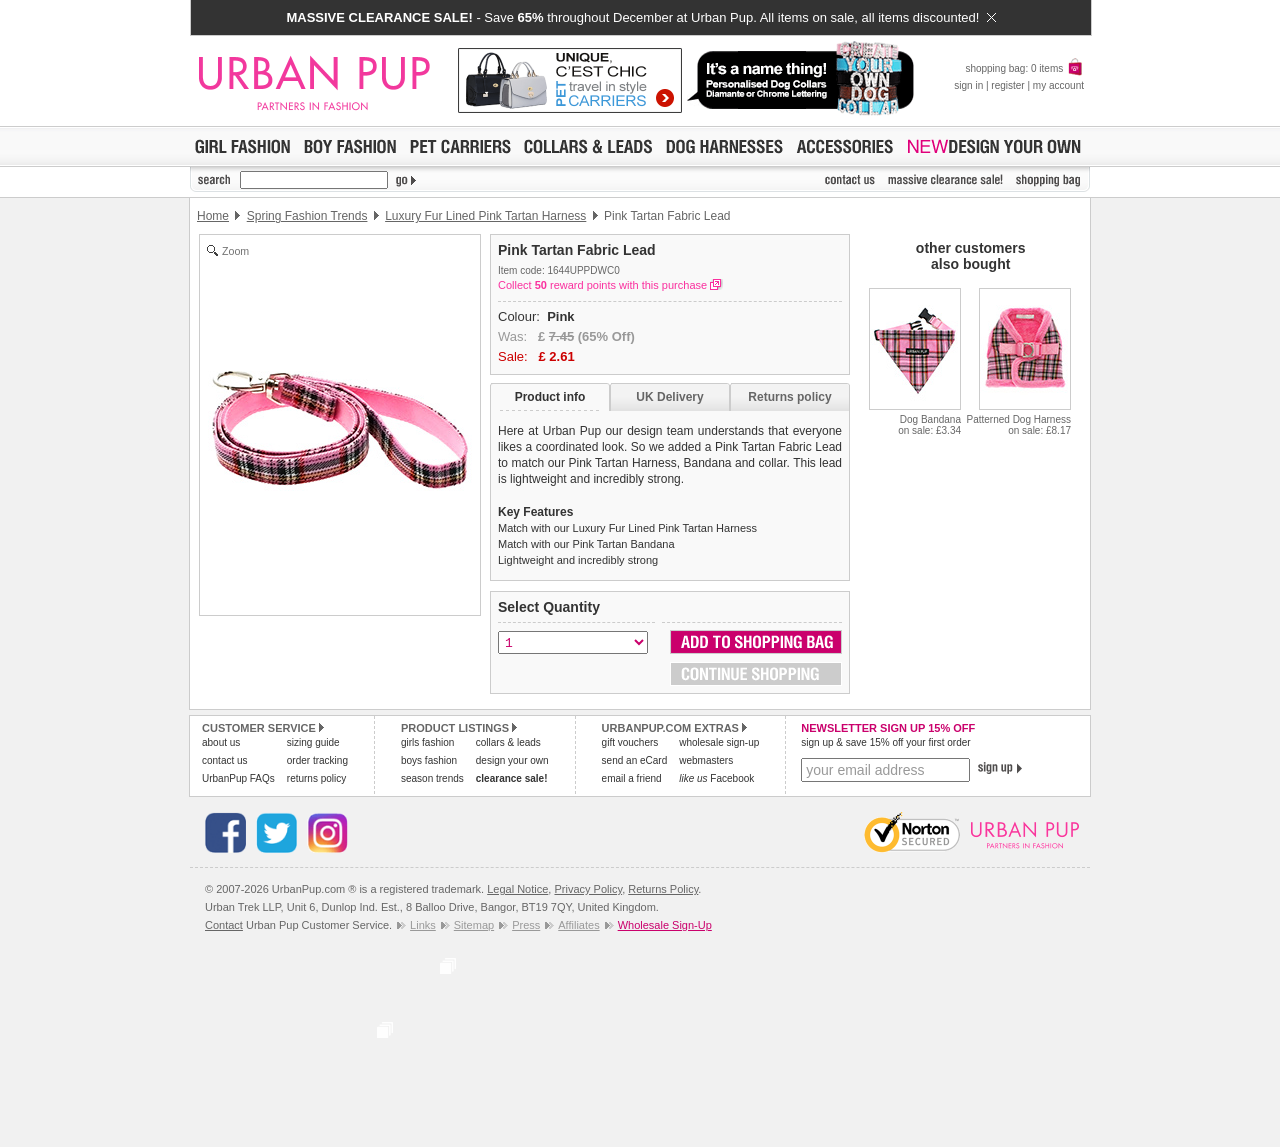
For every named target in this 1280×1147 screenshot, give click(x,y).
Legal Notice (517, 889)
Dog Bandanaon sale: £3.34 (929, 425)
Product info (550, 397)
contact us (225, 760)
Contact (224, 925)
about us (221, 742)
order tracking (317, 760)
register (1007, 85)
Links (423, 925)
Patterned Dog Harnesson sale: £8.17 (1018, 425)
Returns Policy (663, 889)
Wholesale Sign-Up (665, 925)
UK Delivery (669, 397)
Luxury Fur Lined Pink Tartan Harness (485, 216)
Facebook (716, 778)
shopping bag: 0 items (1024, 68)
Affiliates (578, 925)
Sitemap (474, 925)
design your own (512, 760)
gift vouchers (630, 742)
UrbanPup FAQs (238, 778)
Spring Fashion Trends (307, 216)
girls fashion (427, 742)
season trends (432, 778)
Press (526, 925)
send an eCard (635, 760)
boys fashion (429, 760)
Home (213, 216)
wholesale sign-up (719, 742)
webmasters (706, 760)
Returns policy (789, 397)
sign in (968, 85)
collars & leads (508, 742)
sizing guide (313, 742)
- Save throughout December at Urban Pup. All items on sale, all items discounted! (640, 17)
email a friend (632, 778)
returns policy (316, 778)
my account (1058, 85)
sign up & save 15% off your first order (885, 742)
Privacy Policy (588, 889)
